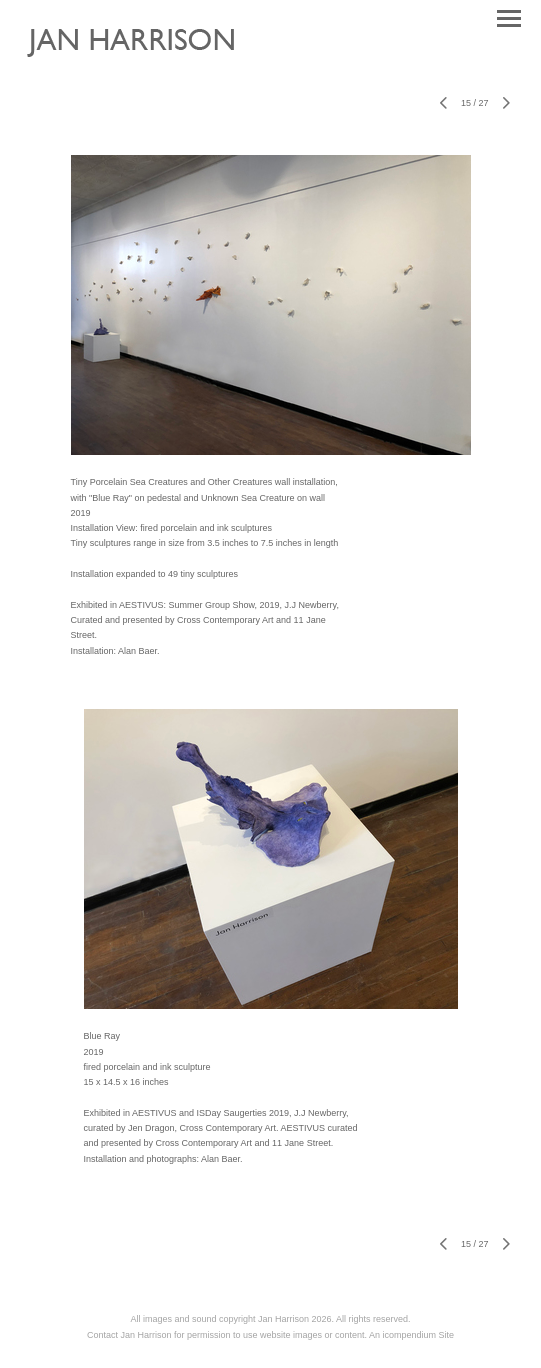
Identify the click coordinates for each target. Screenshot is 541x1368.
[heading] (145, 66)
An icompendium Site (411, 1335)
